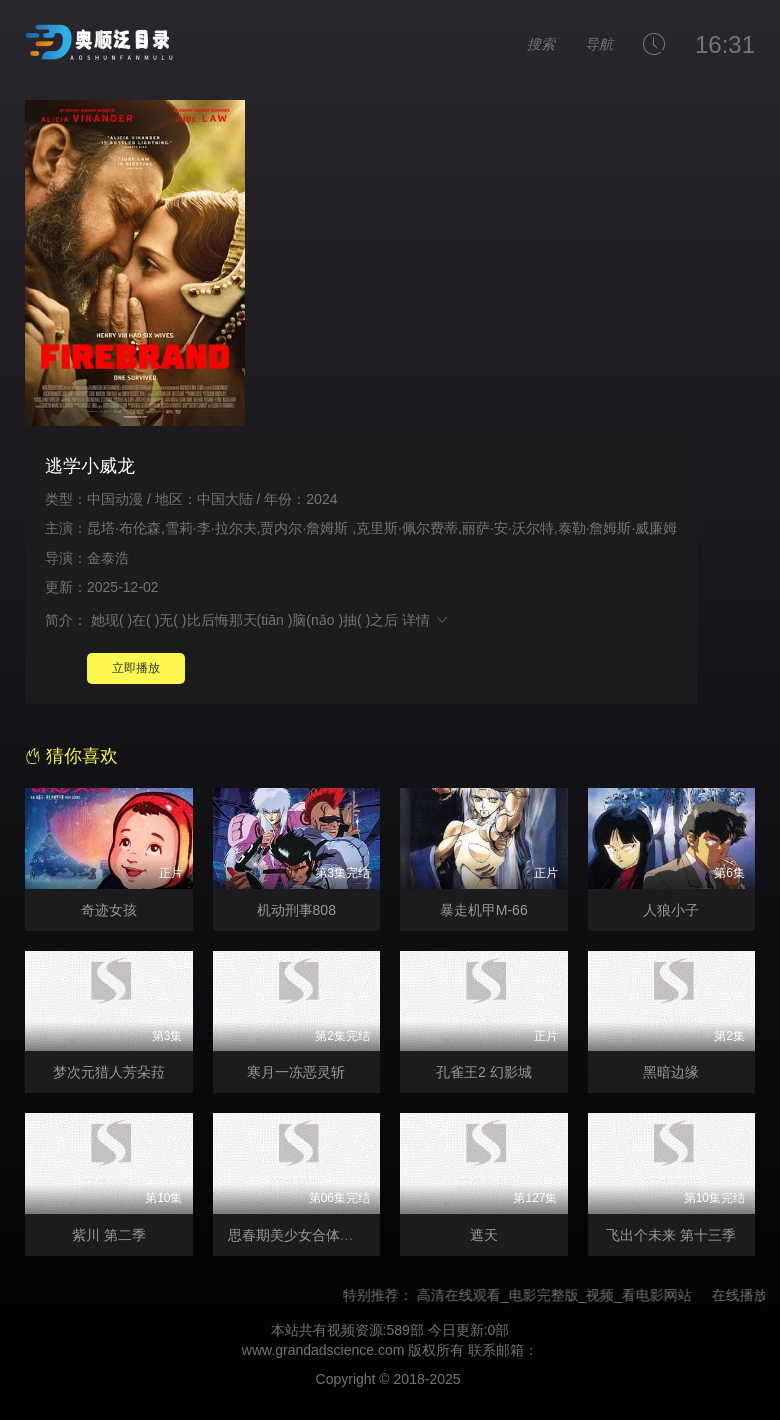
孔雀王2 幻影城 (484, 1072)
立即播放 (136, 668)
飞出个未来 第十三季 (671, 1235)
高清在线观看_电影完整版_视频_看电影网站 (562, 1295)
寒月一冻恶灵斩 (296, 1072)
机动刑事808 (296, 910)
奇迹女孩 (109, 910)
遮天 (484, 1235)
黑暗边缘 (671, 1072)
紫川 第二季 (109, 1235)
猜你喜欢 (71, 756)
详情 (426, 620)
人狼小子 (671, 910)
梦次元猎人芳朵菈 (109, 1072)
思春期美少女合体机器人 (305, 1235)
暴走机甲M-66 (484, 910)
